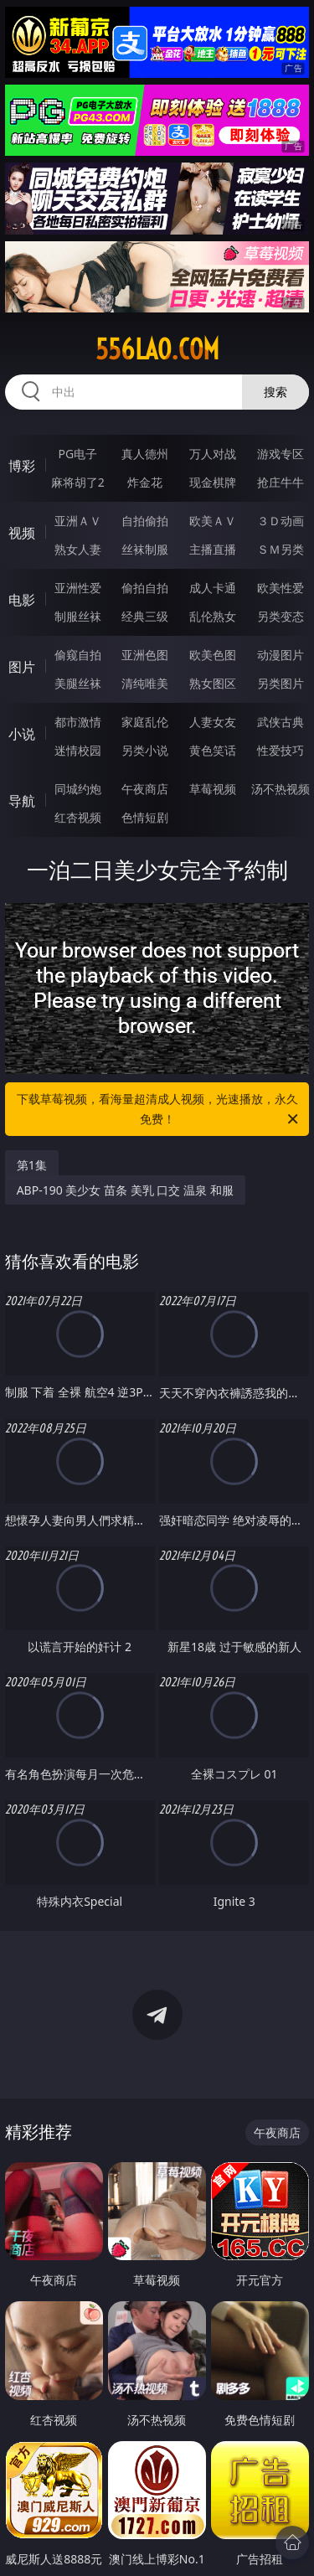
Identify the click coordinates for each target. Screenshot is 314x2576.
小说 (21, 734)
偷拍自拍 (144, 588)
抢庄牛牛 (280, 482)
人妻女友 (212, 722)
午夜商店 (144, 789)
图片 (21, 667)
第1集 (32, 1165)
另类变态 (280, 616)
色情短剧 (144, 817)
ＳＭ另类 (280, 549)
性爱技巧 (280, 750)
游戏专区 (280, 454)
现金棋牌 (212, 482)
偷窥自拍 (77, 655)
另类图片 (280, 683)
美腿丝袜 (77, 683)
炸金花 (144, 482)
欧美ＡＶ (212, 521)
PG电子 (77, 454)
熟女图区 (212, 683)
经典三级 (144, 616)
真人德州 (144, 454)
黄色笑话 (212, 750)
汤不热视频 (280, 789)
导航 (21, 801)
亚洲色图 (144, 655)
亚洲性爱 (77, 588)
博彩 (21, 466)
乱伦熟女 (212, 616)
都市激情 (77, 722)
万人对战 (212, 454)
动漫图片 (280, 655)
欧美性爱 (280, 588)
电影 (21, 600)
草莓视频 (212, 789)
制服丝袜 (77, 616)
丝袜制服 (144, 549)
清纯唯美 (144, 683)
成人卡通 (212, 588)
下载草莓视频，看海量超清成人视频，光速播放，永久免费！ (159, 1110)
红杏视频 (77, 817)
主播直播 (212, 549)
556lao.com (157, 349)
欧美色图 (212, 655)
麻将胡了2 (78, 482)
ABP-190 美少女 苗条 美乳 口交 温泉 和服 (125, 1190)
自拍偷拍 (144, 521)
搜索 (275, 392)
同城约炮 (77, 789)
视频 (21, 533)
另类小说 (144, 750)
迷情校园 (77, 750)
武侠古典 (280, 722)
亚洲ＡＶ (77, 521)
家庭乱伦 (144, 722)
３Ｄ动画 (280, 521)
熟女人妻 (77, 549)
